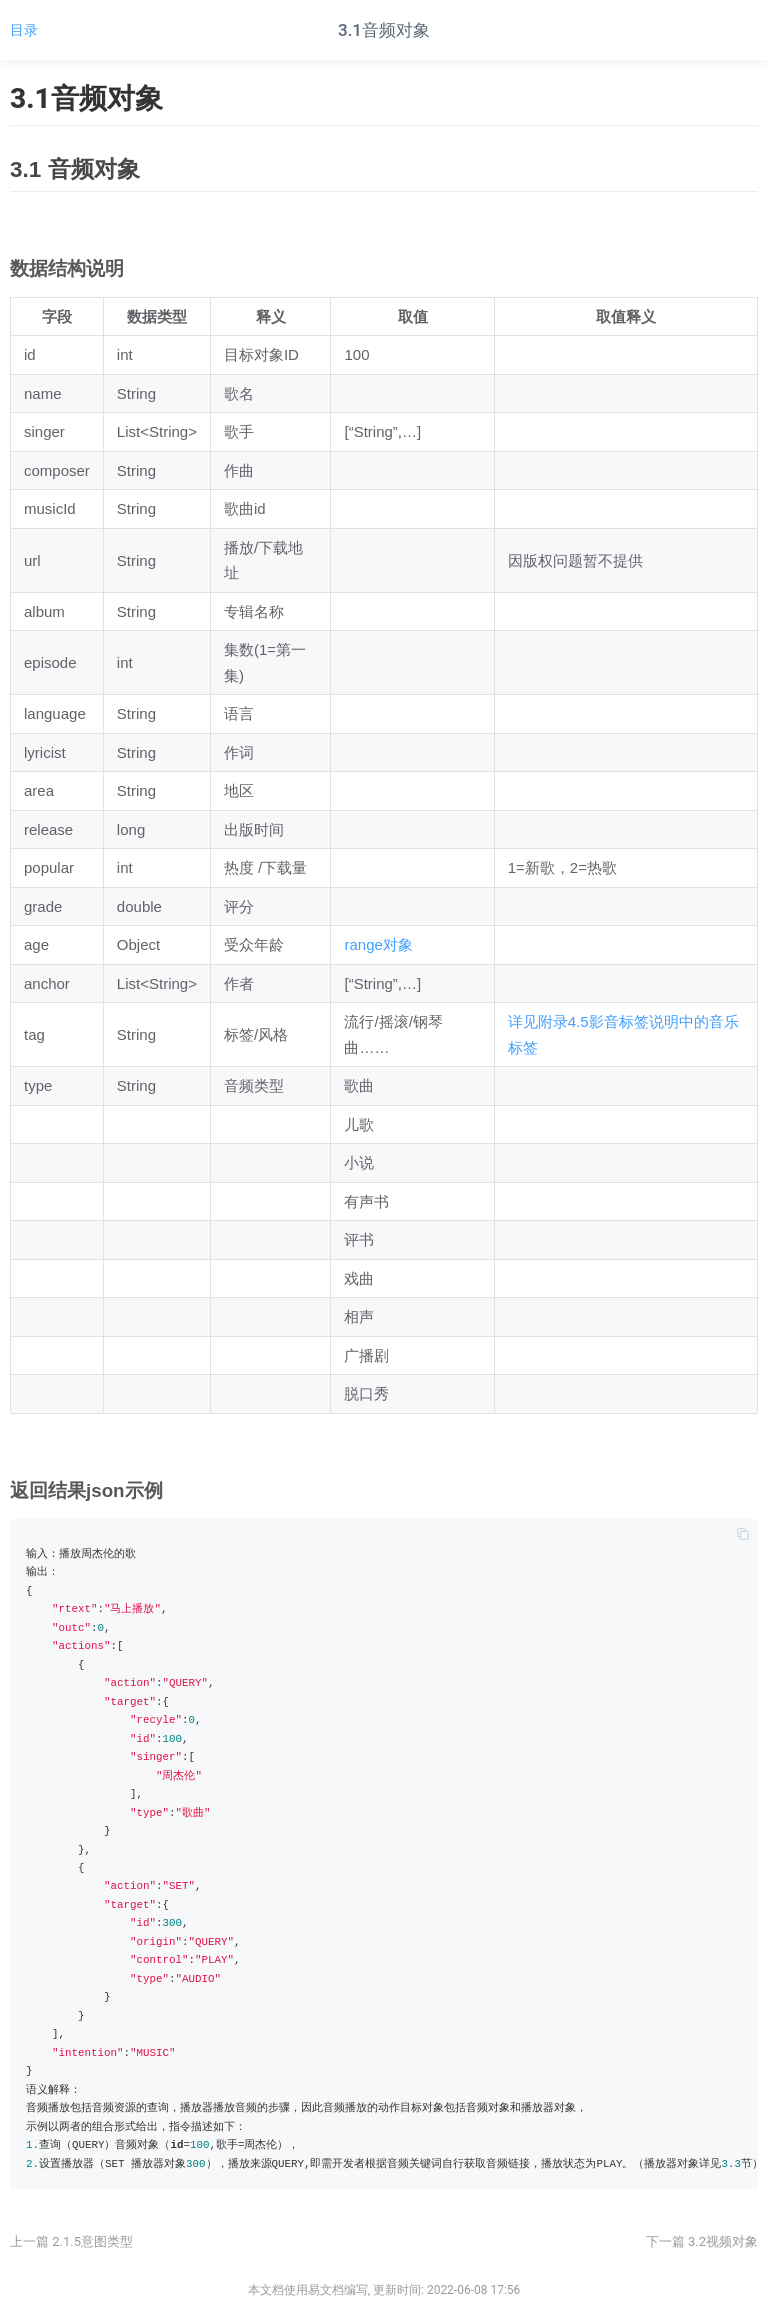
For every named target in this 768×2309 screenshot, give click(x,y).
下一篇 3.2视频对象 (702, 2241)
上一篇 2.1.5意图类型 (71, 2241)
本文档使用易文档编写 (308, 2290)
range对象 (378, 944)
